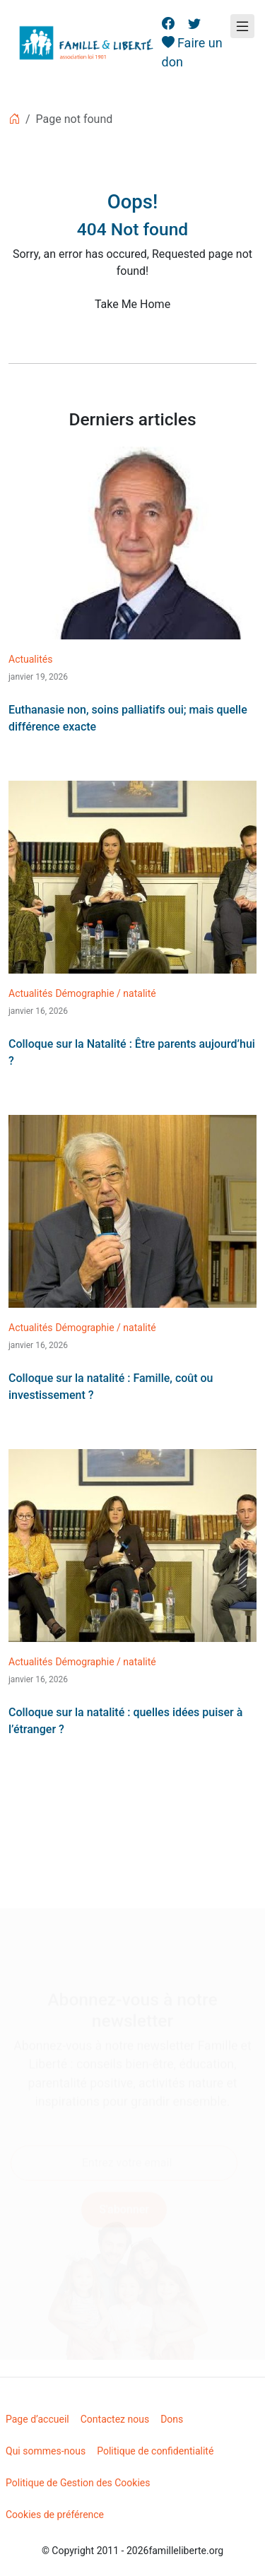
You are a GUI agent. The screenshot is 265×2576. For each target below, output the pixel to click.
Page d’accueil (37, 2419)
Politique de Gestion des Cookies (78, 2482)
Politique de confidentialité (155, 2451)
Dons (171, 2419)
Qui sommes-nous (46, 2451)
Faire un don (192, 52)
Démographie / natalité (105, 993)
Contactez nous (115, 2419)
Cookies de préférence (55, 2514)
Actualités (30, 659)
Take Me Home (132, 304)
